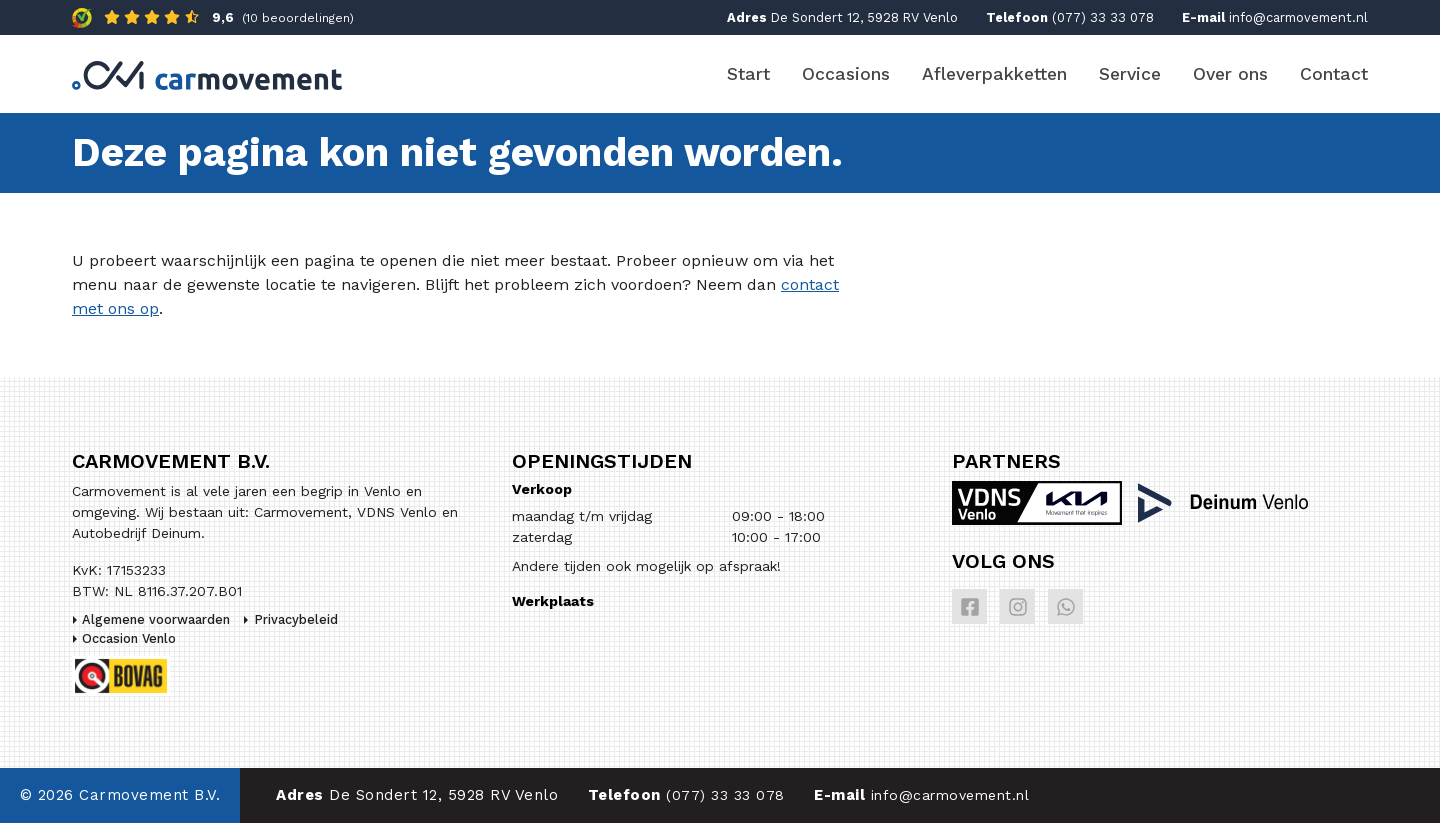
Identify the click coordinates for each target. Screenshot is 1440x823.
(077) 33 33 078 (1103, 17)
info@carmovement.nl (1298, 17)
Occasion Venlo (129, 638)
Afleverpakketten (994, 74)
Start (748, 74)
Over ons (1230, 74)
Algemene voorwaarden (156, 619)
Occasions (846, 74)
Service (1130, 74)
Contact (1334, 74)
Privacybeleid (296, 619)
